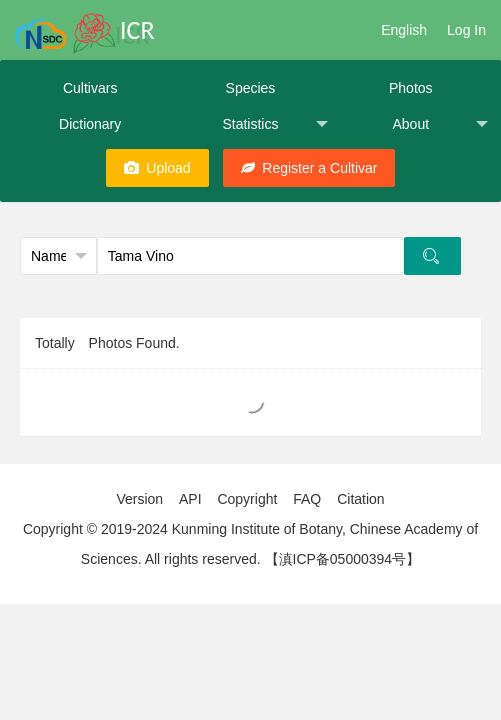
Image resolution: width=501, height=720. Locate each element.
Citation (360, 499)
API (190, 499)
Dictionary (90, 124)
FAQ (307, 499)
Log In (466, 30)
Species (251, 88)
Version (139, 499)
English (404, 30)
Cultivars (90, 88)
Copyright (247, 499)
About (439, 124)
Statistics (274, 124)
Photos (411, 88)
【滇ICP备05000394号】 (343, 559)
